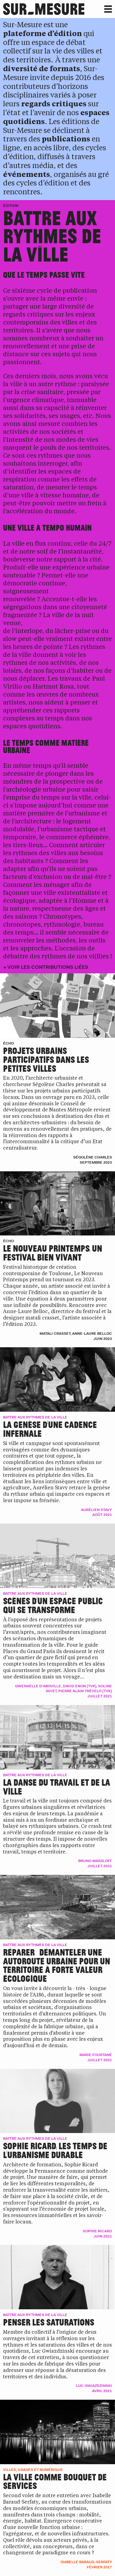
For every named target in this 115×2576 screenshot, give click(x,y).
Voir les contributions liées (47, 967)
